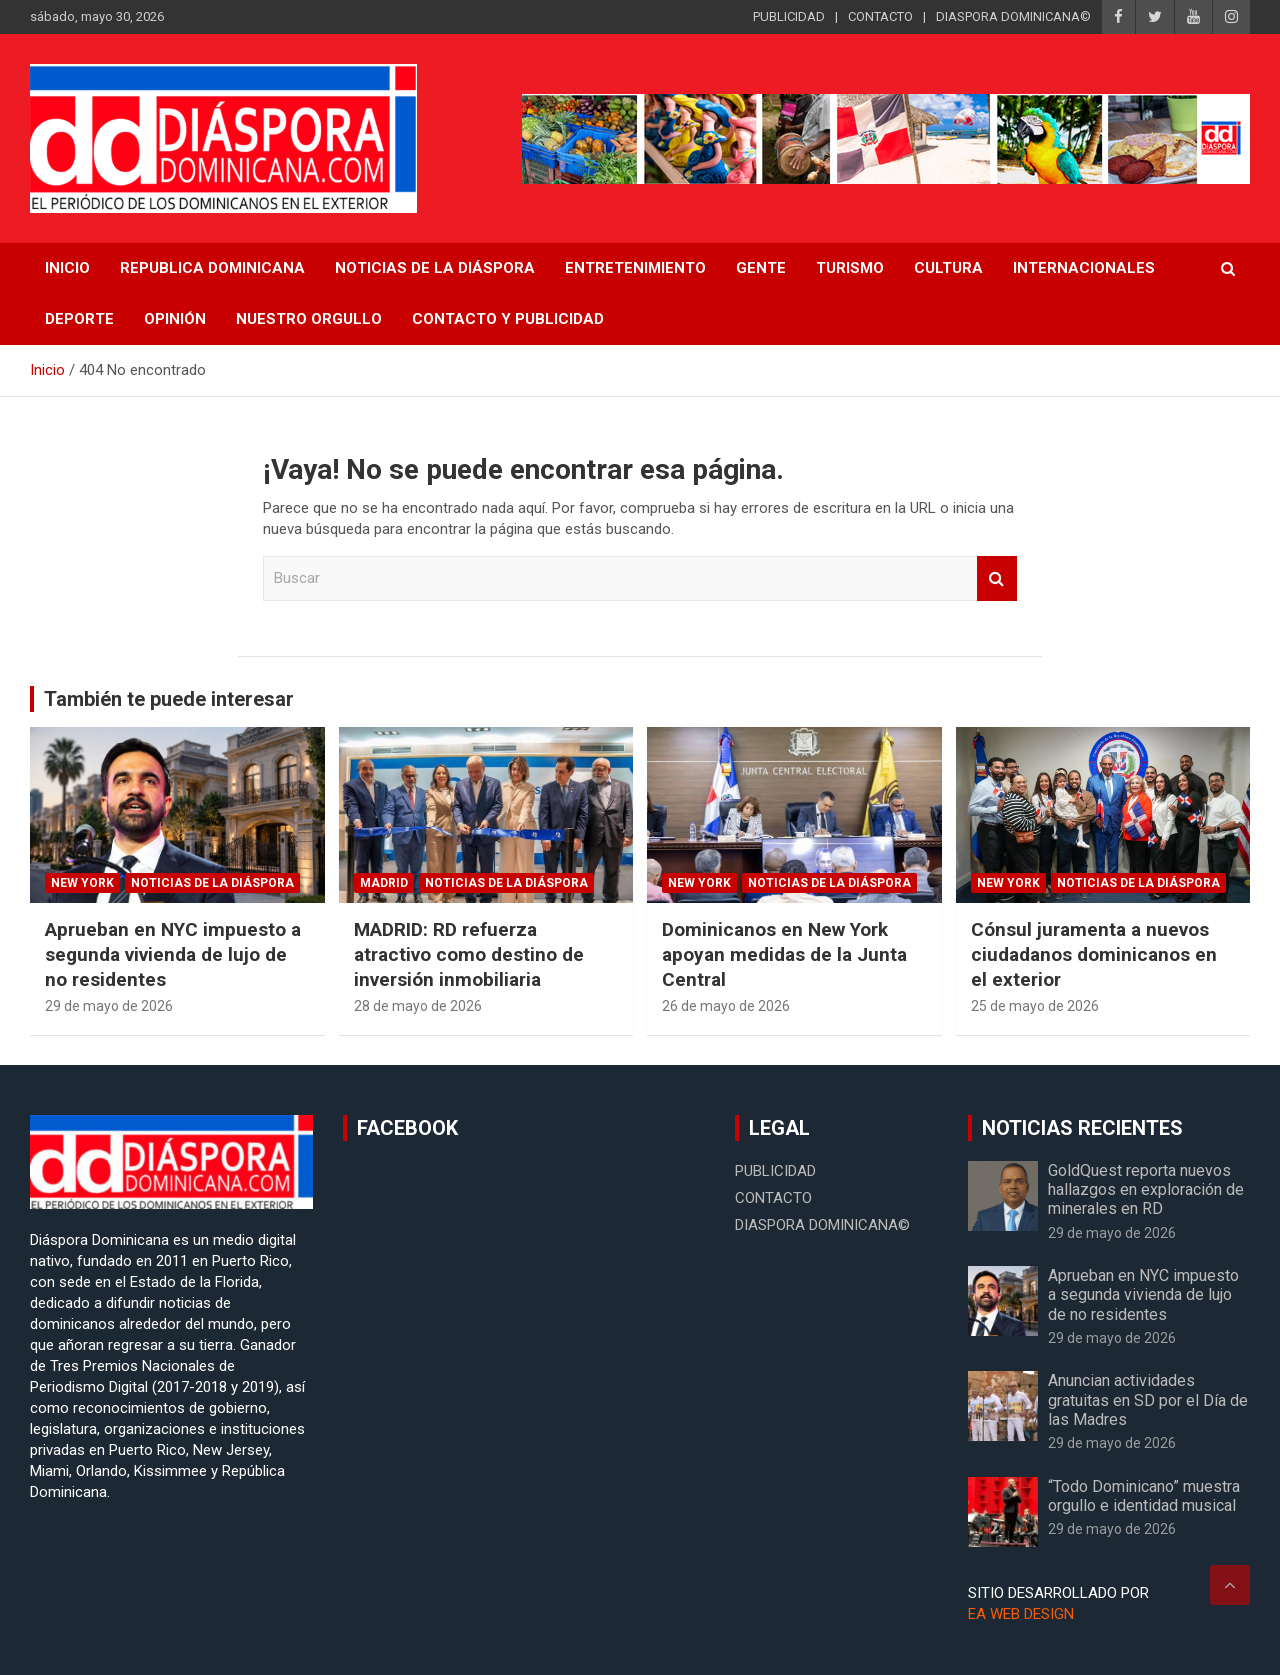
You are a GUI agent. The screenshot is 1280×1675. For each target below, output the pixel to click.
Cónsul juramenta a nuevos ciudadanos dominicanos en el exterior (1094, 954)
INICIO (67, 268)
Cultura (948, 268)
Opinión (175, 319)
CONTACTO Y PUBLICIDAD (508, 319)
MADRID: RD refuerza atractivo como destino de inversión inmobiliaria (469, 954)
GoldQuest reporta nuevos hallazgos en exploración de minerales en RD (1146, 1189)
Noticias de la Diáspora (212, 883)
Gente (761, 268)
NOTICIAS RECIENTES (1082, 1128)
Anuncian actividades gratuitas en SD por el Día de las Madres (1148, 1399)
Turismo (850, 268)
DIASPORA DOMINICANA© (1013, 16)
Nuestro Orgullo (309, 319)
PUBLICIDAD (789, 16)
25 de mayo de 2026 (1035, 1006)
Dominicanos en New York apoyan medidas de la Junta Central (784, 954)
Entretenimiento (635, 268)
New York (82, 883)
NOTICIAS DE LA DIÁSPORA (435, 268)
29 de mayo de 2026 (109, 1006)
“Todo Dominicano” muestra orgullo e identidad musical (1144, 1496)
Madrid (384, 883)
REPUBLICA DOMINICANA (212, 268)
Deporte (79, 319)
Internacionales (1084, 268)
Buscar (997, 578)
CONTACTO (880, 16)
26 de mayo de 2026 (726, 1006)
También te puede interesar (169, 699)
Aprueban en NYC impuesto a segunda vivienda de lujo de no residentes (173, 954)
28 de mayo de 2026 (418, 1006)
